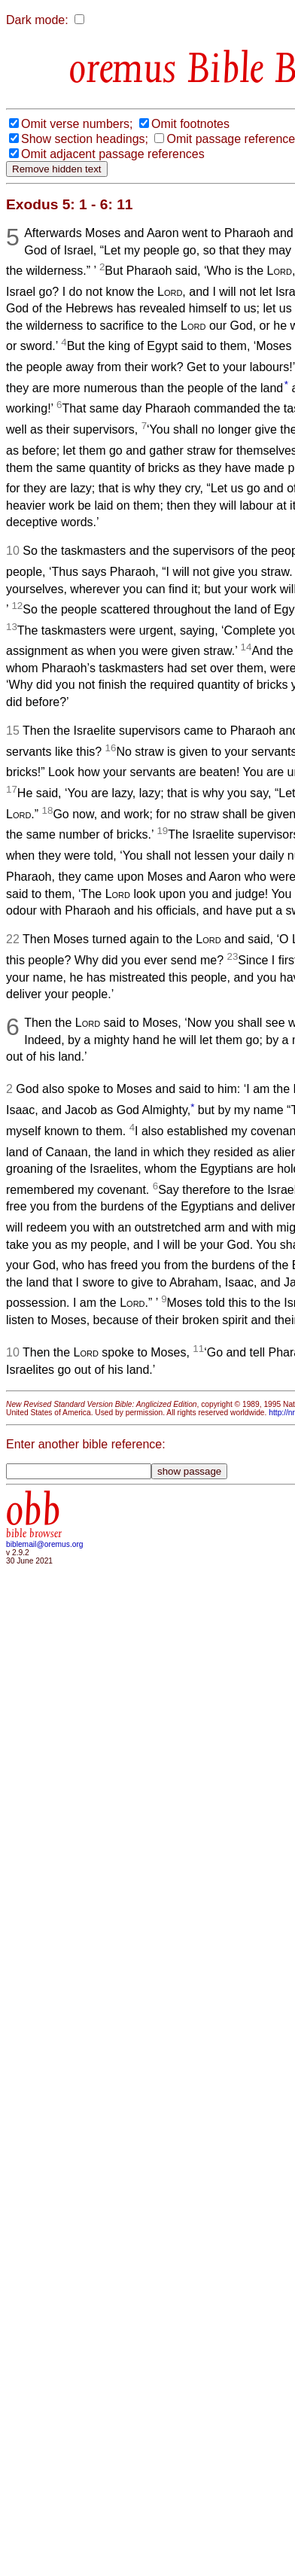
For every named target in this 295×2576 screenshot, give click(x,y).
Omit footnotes (190, 123)
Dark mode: (37, 20)
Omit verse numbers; (76, 123)
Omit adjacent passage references (113, 154)
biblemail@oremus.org (45, 1544)
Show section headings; (84, 138)
